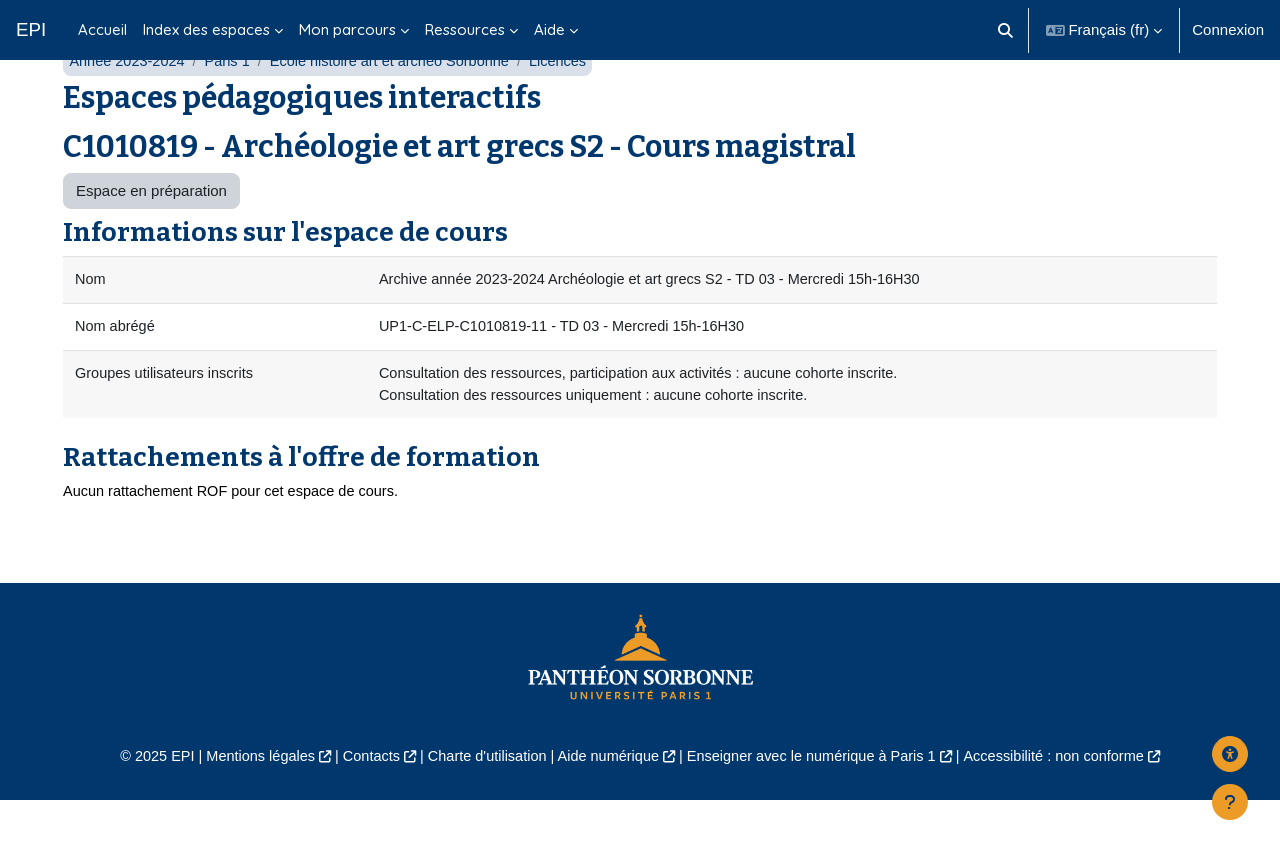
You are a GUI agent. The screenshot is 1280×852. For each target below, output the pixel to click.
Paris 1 (232, 107)
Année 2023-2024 (128, 107)
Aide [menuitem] (549, 29)
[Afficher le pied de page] (1230, 802)
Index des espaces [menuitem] (206, 29)
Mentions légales (246, 807)
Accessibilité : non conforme (1069, 807)
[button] (1005, 30)
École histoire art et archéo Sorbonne (400, 107)
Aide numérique (606, 807)
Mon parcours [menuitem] (347, 29)
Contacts (361, 807)
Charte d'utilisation (481, 807)
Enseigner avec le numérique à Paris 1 (818, 807)
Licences (573, 107)
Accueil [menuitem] (102, 29)
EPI (31, 29)
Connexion (1228, 29)
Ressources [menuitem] (465, 29)
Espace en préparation (151, 237)
